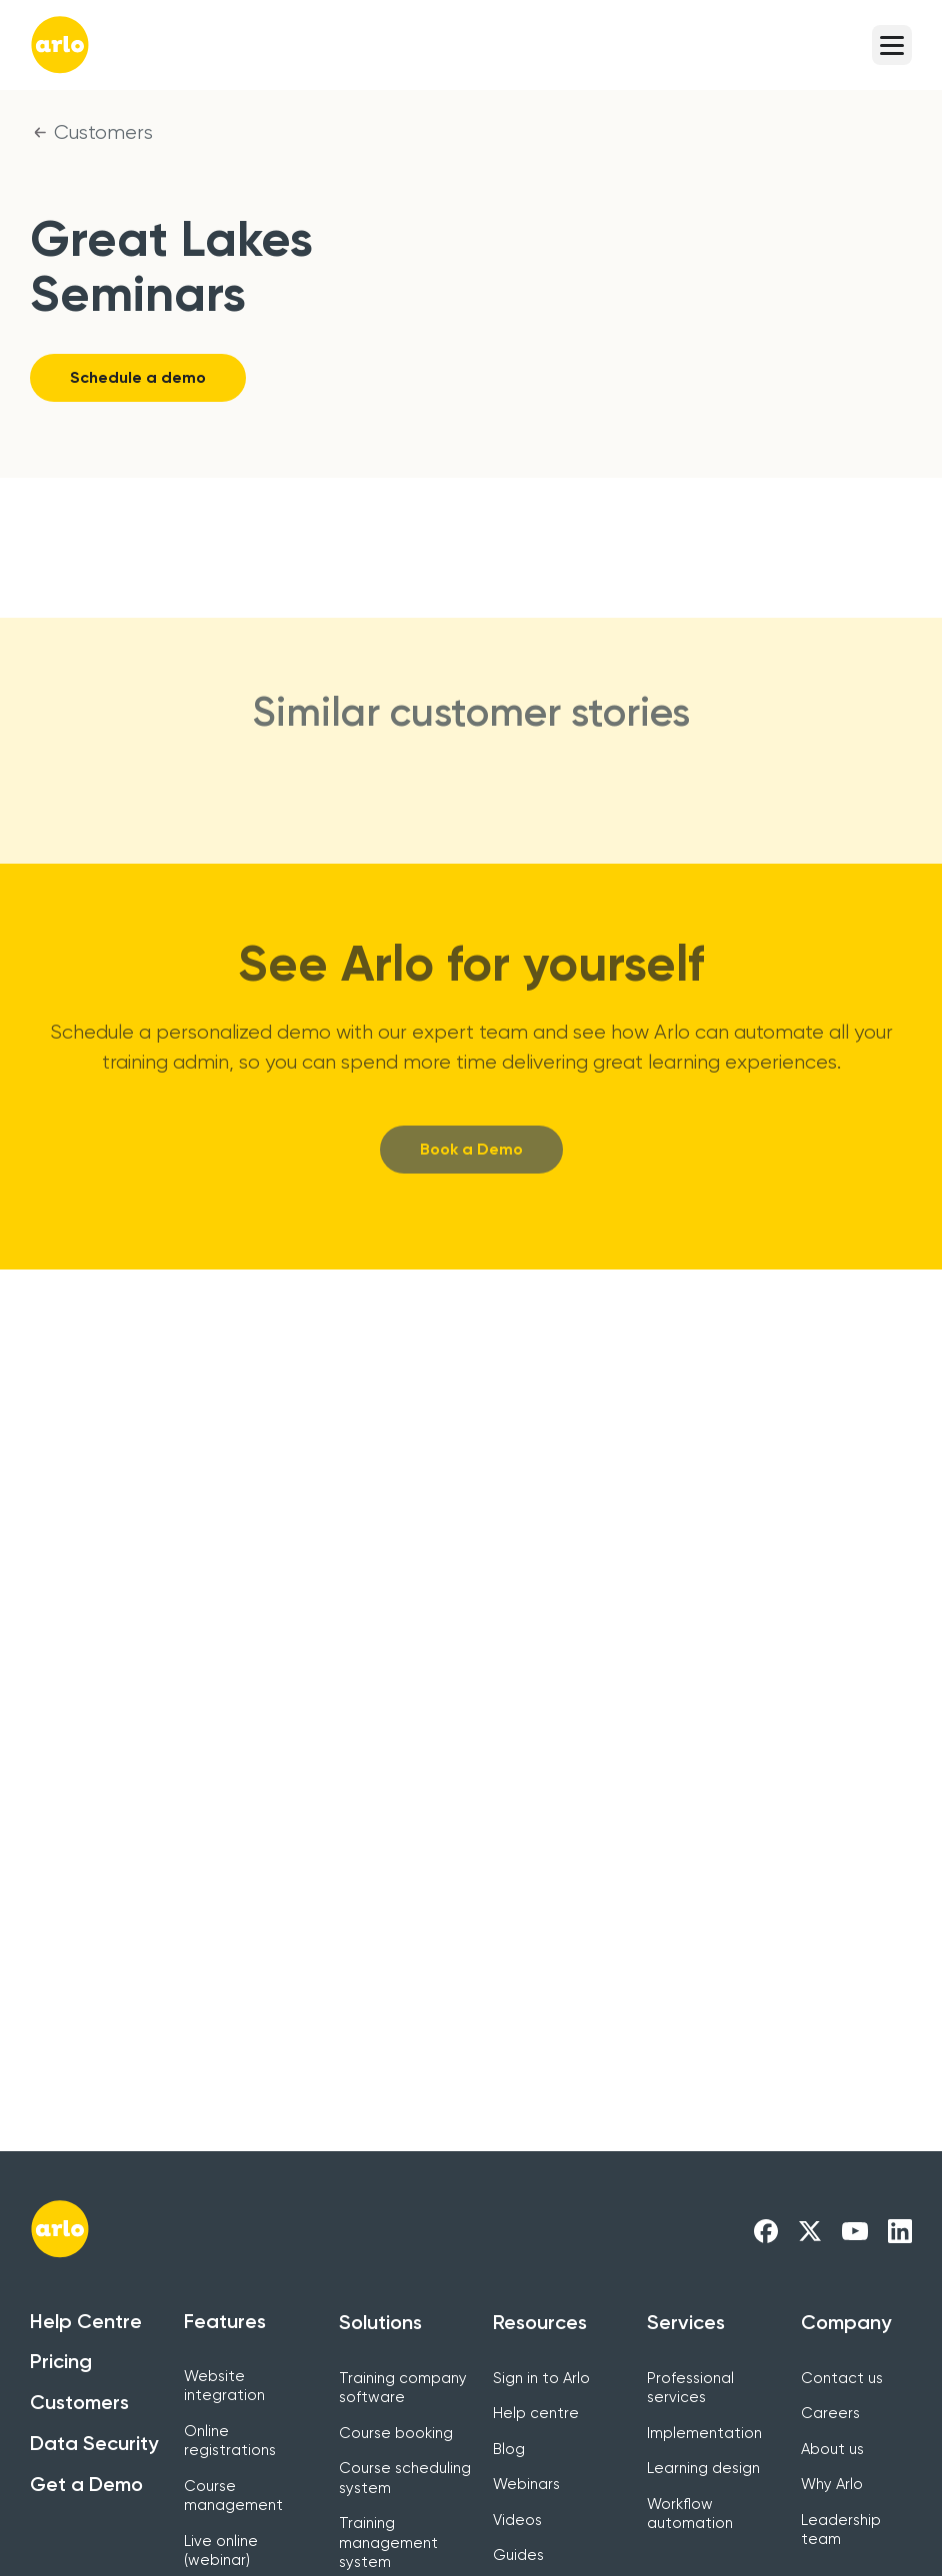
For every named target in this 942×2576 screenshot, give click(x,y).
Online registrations (230, 2441)
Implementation (704, 2433)
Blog (509, 2449)
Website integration (224, 2386)
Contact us (842, 2378)
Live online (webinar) (221, 2551)
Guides (518, 2555)
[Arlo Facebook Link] (766, 2229)
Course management (233, 2496)
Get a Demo (86, 2484)
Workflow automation (690, 2514)
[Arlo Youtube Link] (855, 2229)
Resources (540, 2322)
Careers (830, 2413)
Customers (103, 132)
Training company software (403, 2388)
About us (832, 2449)
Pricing (61, 2361)
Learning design (703, 2468)
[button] (892, 45)
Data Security (94, 2443)
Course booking (396, 2433)
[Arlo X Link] (810, 2229)
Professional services (690, 2388)
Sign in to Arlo (541, 2378)
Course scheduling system (405, 2478)
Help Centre (86, 2321)
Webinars (526, 2484)
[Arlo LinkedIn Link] (900, 2229)
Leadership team (841, 2530)
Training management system (388, 2542)
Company (846, 2322)
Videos (517, 2520)
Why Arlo (832, 2484)
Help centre (536, 2413)
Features (225, 2321)
